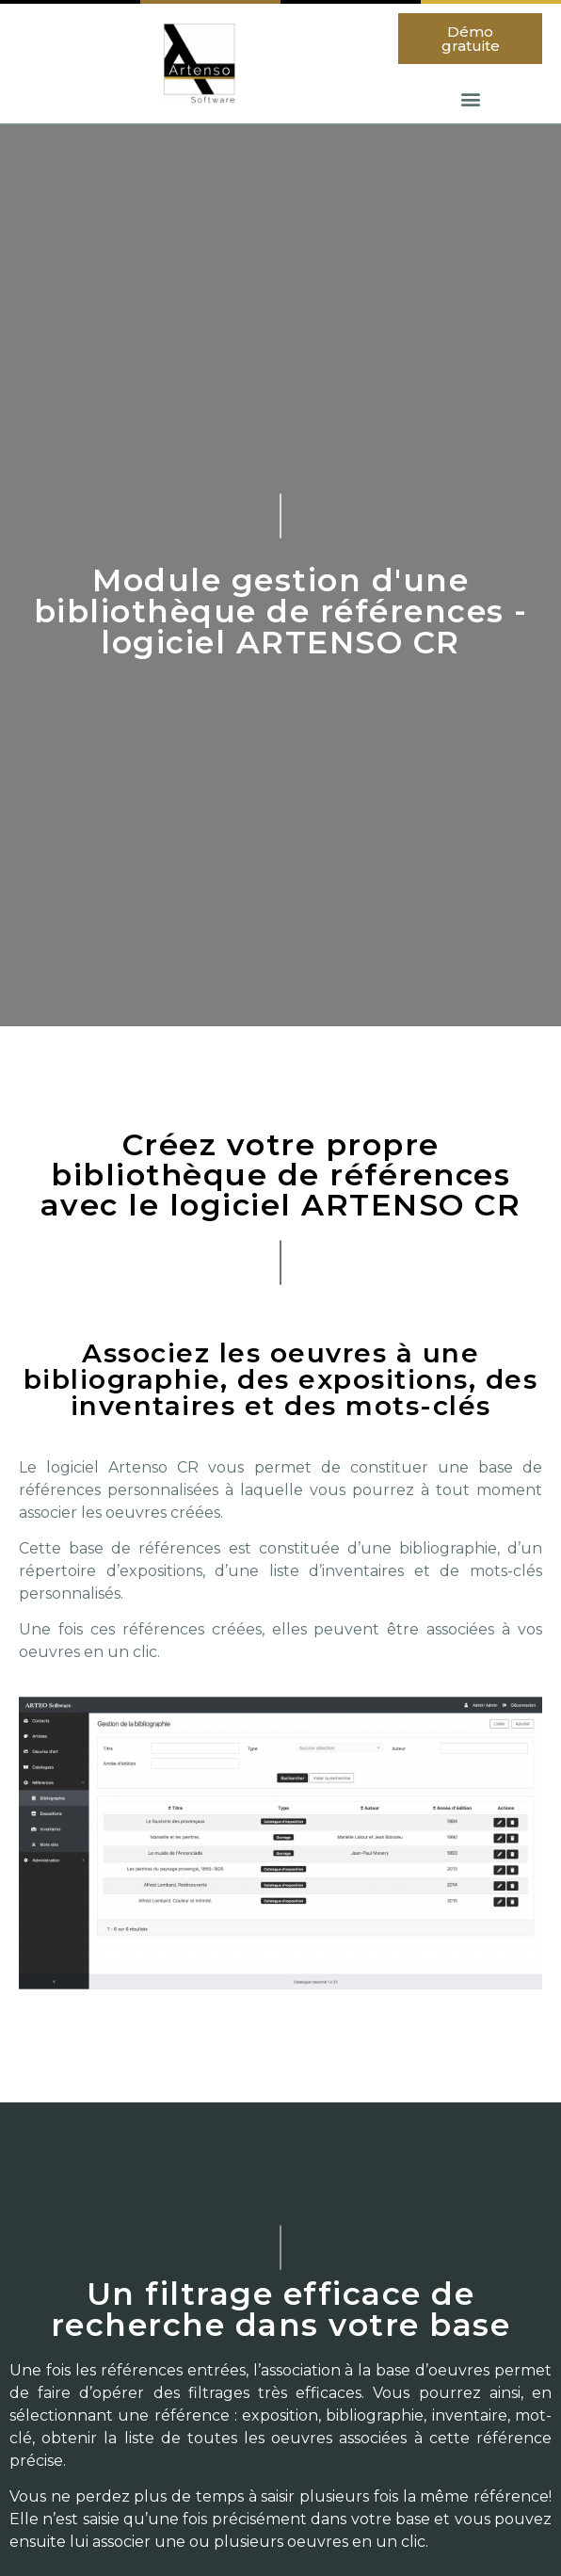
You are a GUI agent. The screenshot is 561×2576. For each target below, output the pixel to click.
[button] (470, 38)
